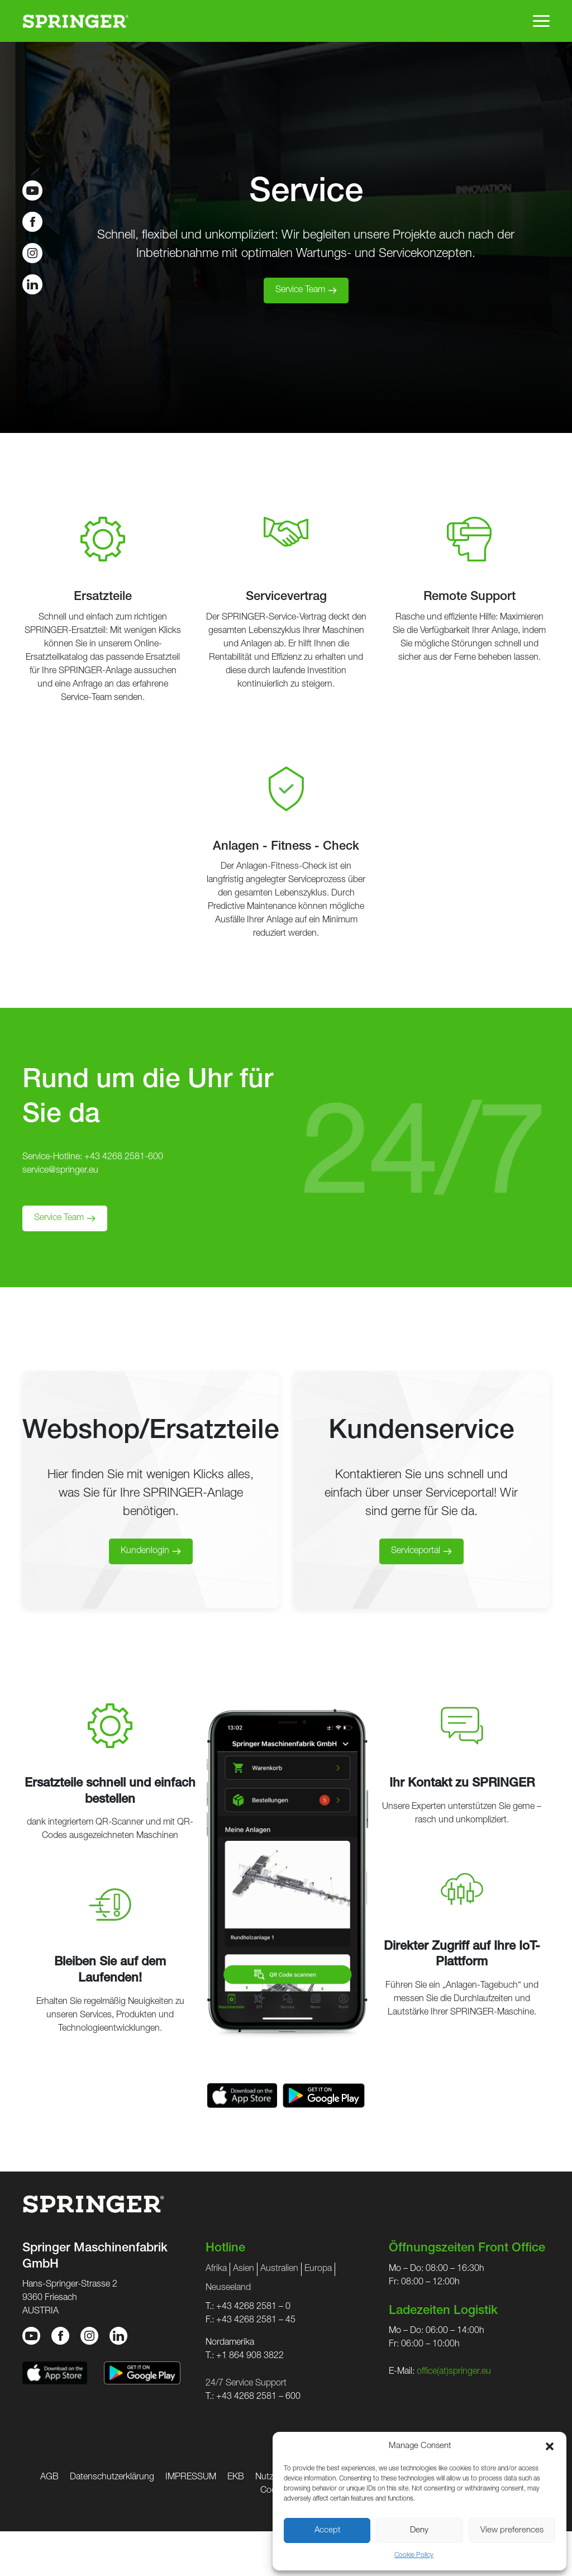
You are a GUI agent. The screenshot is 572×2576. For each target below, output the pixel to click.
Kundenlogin (145, 1551)
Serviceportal (415, 1551)
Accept (327, 2530)
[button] (549, 2446)
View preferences (512, 2530)
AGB (49, 2477)
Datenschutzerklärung (112, 2477)
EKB (235, 2477)
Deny (419, 2530)
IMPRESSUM (190, 2477)
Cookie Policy (413, 2555)
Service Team (300, 290)
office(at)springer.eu (454, 2372)
